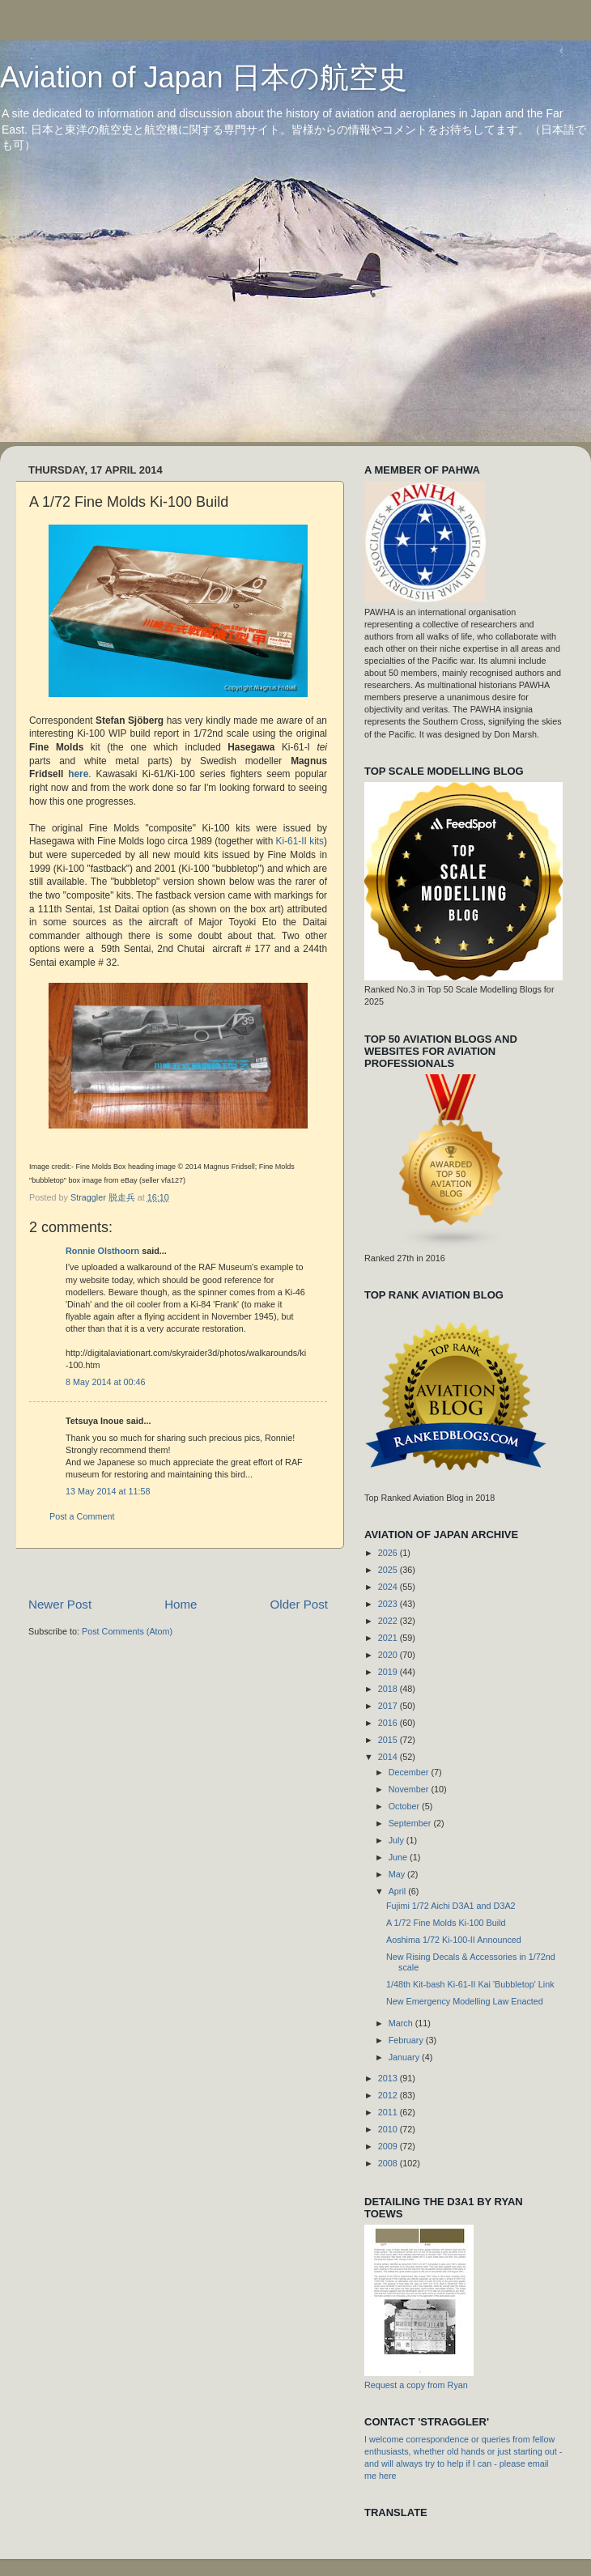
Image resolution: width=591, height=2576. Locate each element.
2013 (389, 2078)
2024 (389, 1587)
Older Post (299, 1604)
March (402, 2023)
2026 (389, 1553)
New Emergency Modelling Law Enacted (464, 2001)
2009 (389, 2146)
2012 (389, 2095)
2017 (389, 1706)
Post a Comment (81, 1516)
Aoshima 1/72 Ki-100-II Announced (453, 1940)
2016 (389, 1723)
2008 (389, 2163)
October (405, 1806)
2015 (389, 1740)
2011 (389, 2112)
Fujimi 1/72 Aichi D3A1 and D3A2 (451, 1906)
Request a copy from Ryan (416, 2385)
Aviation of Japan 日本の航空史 (203, 77)
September (411, 1823)
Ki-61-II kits (300, 841)
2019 (389, 1672)
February (407, 2040)
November (410, 1789)
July (397, 1840)
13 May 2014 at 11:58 (108, 1491)
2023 (389, 1604)
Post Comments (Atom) (127, 1631)
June (399, 1857)
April (399, 1891)
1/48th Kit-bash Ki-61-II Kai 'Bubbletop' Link (470, 1984)
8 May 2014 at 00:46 (105, 1382)
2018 (389, 1689)
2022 (389, 1621)
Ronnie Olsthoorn (102, 1251)
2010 (389, 2129)
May (398, 1874)
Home (180, 1604)
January (405, 2057)
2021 (389, 1638)
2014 (389, 1757)
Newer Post (59, 1604)
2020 (389, 1655)
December (410, 1772)
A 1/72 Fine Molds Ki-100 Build (446, 1923)
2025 (389, 1570)
